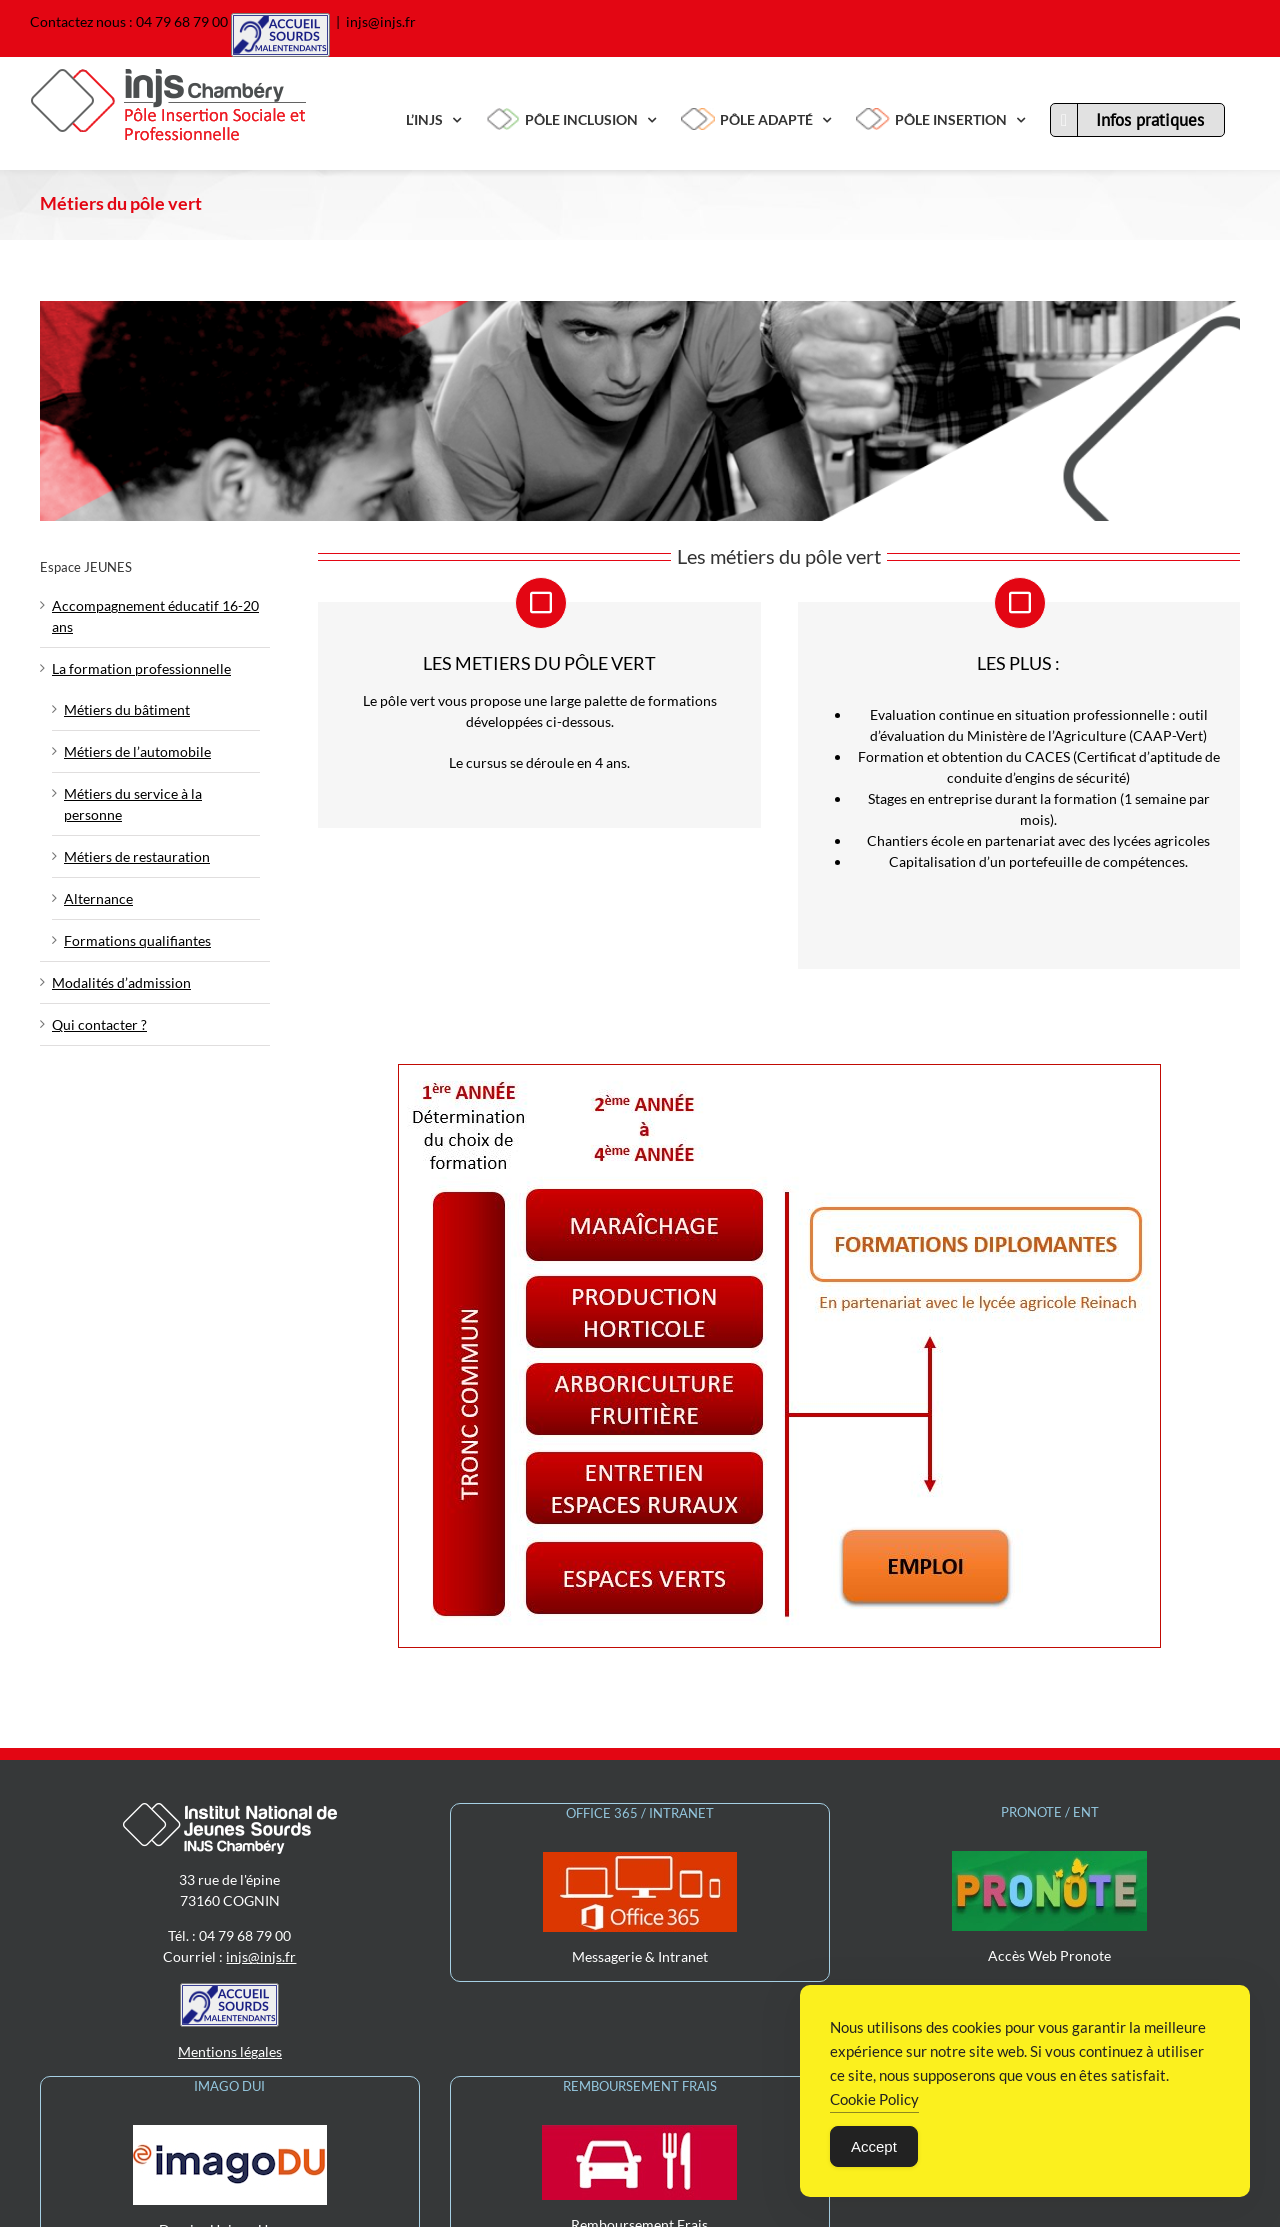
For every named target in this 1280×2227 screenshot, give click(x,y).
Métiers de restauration (137, 856)
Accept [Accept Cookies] (874, 2147)
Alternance (98, 898)
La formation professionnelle (141, 668)
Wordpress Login (706, 2201)
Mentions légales (230, 1931)
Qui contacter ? (99, 1024)
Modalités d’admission (121, 982)
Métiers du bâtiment (127, 709)
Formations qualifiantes (137, 940)
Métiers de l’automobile (137, 751)
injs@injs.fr (381, 21)
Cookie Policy (874, 2100)
